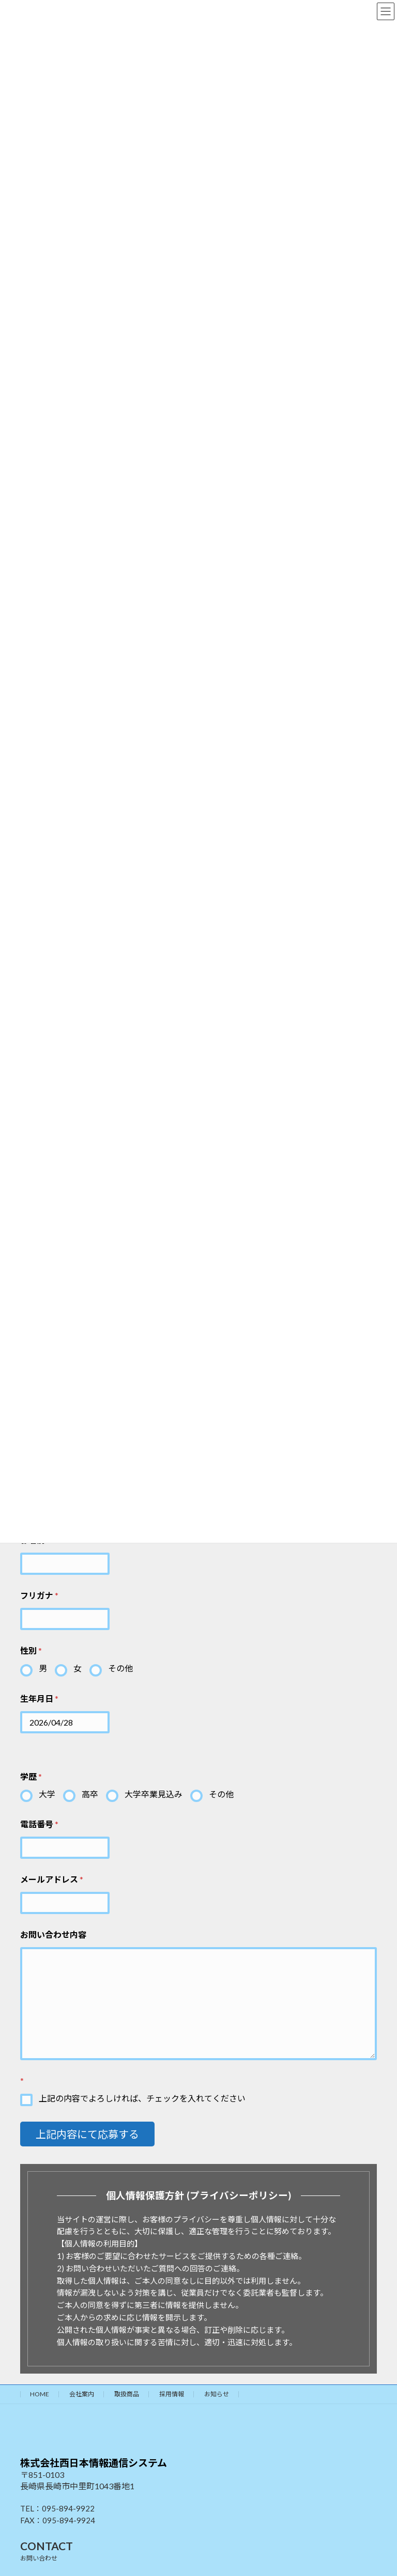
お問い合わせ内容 (53, 1934)
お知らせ (216, 2394)
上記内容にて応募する (87, 2134)
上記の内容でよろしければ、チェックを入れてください (142, 2098)
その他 (120, 1668)
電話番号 (39, 1824)
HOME (39, 2394)
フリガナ (39, 1595)
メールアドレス (51, 1879)
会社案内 (81, 2394)
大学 (47, 1794)
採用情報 (171, 2394)
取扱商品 (126, 2394)
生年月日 (39, 1698)
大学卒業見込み (153, 1794)
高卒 (90, 1794)
